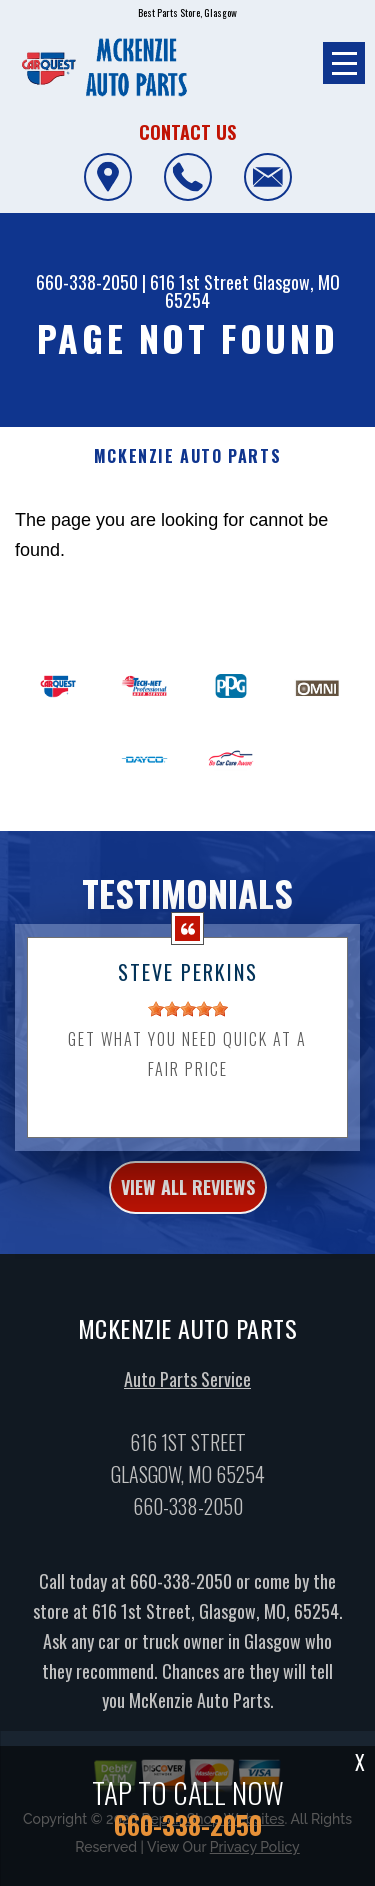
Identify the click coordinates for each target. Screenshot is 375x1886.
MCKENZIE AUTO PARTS (187, 456)
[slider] (188, 1029)
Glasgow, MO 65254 (252, 291)
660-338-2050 (87, 282)
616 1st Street (199, 282)
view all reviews (188, 1207)
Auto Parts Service (187, 1399)
